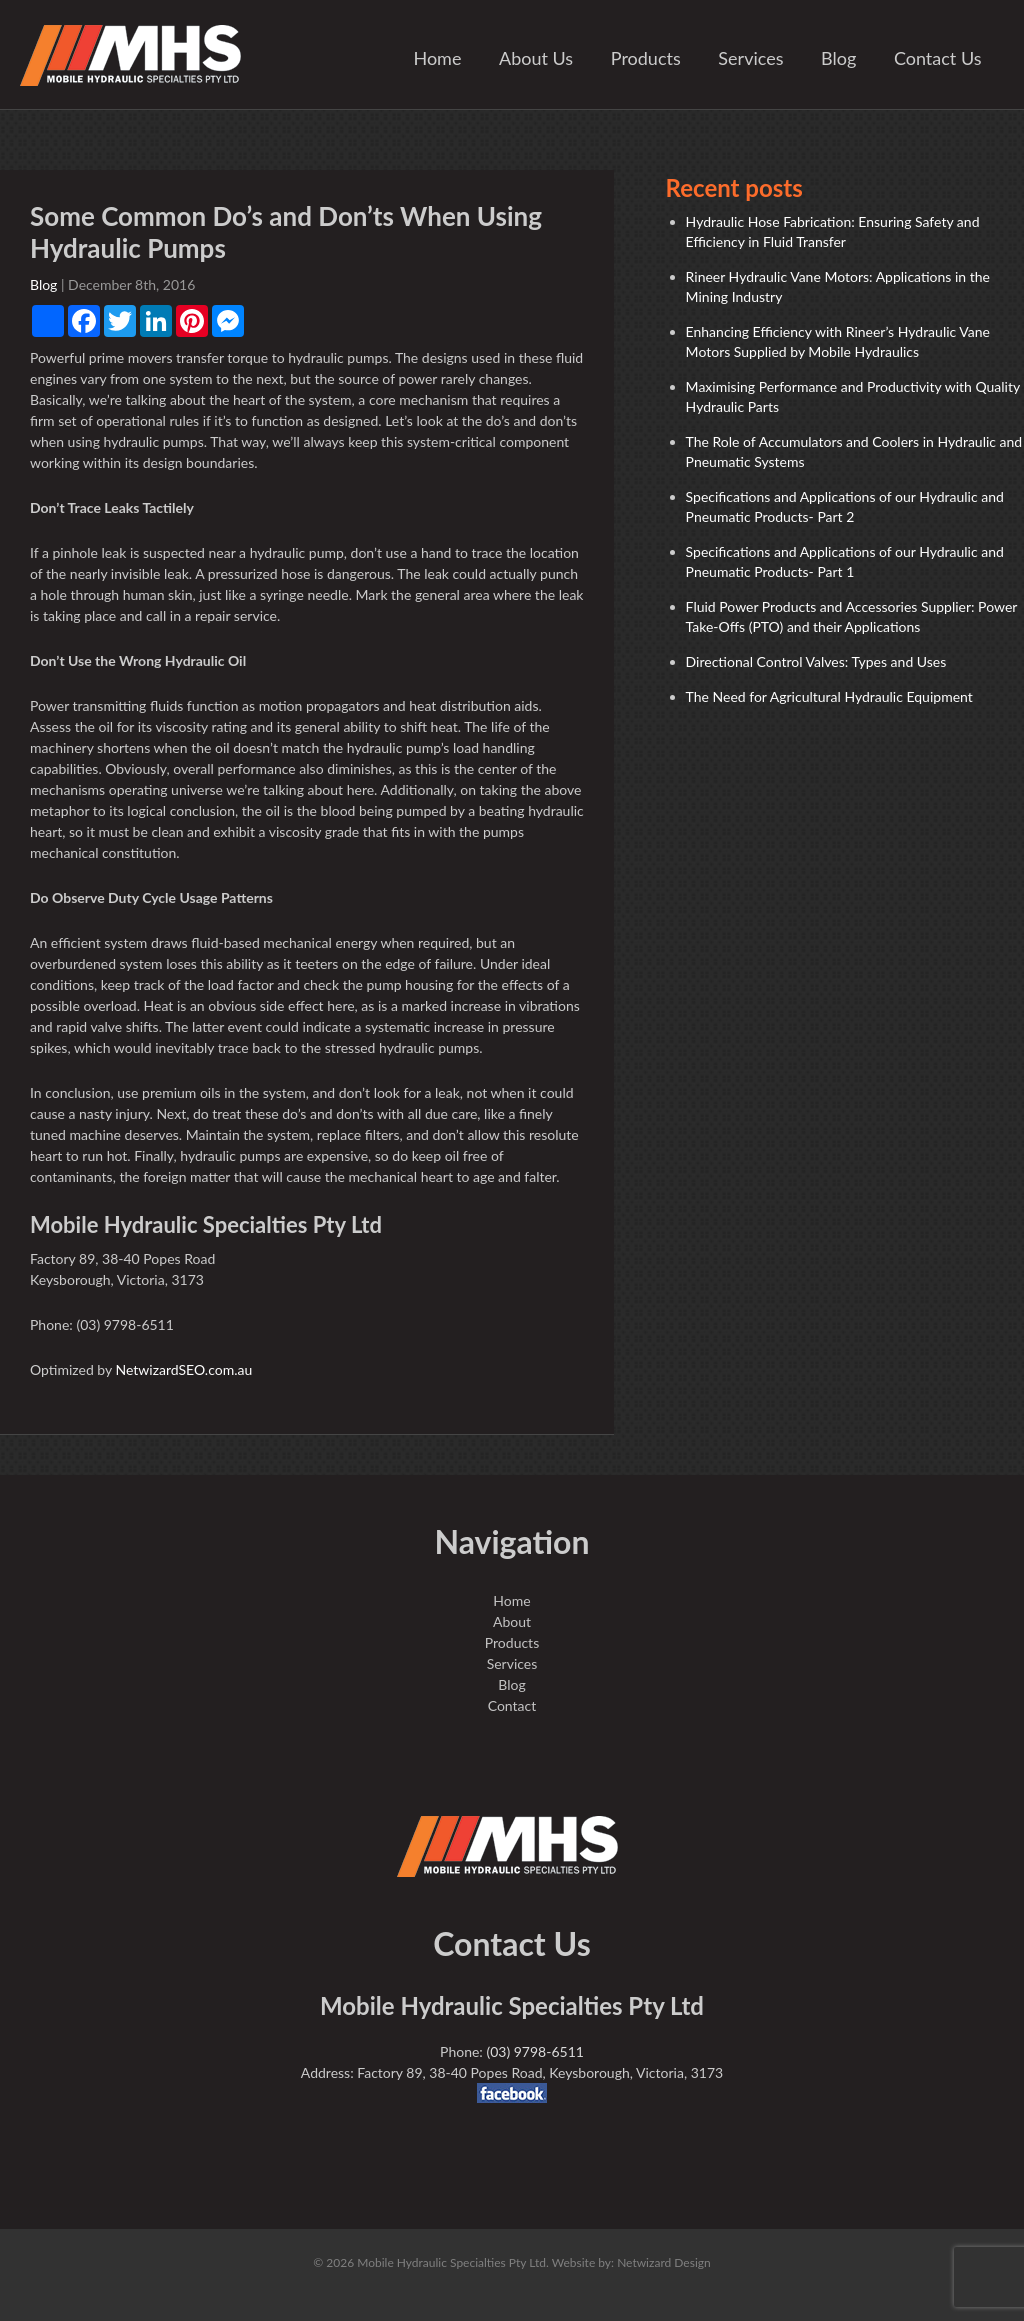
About (512, 1621)
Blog (838, 58)
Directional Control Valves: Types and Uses (816, 661)
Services (750, 58)
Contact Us (938, 58)
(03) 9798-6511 (534, 2051)
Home (437, 58)
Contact (512, 1705)
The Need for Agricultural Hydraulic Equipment (829, 696)
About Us (536, 58)
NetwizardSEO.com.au (183, 1369)
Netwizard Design (664, 2262)
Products (646, 58)
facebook (512, 2093)
